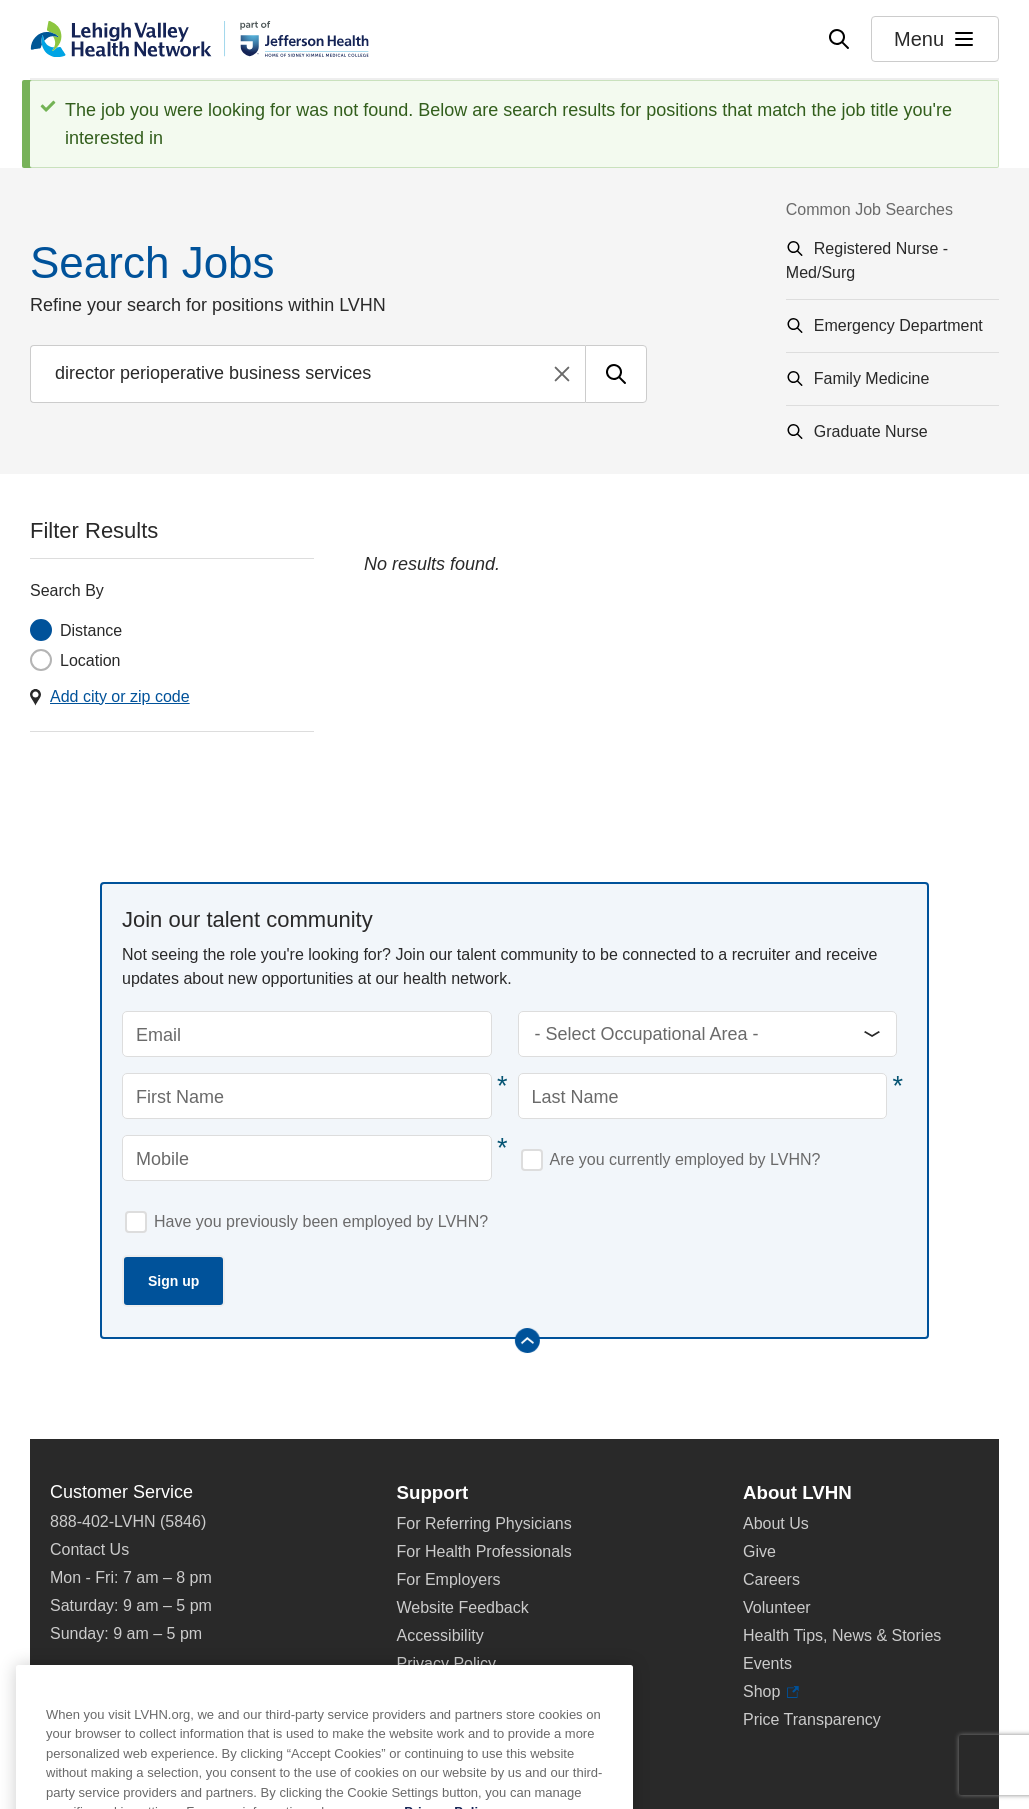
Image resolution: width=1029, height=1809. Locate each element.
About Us (776, 1523)
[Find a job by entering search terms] (307, 374)
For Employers (449, 1579)
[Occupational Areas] (708, 1034)
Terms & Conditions (466, 1691)
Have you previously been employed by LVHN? (321, 1221)
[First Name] (307, 1096)
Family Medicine (872, 378)
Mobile (162, 1159)
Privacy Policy (447, 1663)
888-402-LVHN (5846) (128, 1521)
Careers (771, 1579)
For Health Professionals (484, 1551)
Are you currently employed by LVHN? (685, 1159)
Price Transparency (812, 1719)
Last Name (575, 1097)
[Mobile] (307, 1158)
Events (767, 1663)
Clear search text (562, 374)
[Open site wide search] (839, 39)
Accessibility (440, 1635)
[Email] (307, 1034)
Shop (771, 1692)
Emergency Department (898, 325)
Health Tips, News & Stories (842, 1635)
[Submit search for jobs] (616, 374)
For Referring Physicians (484, 1523)
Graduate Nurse (871, 431)
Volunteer (777, 1607)
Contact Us (89, 1549)
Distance (91, 630)
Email (158, 1035)
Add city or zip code (120, 696)
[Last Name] (703, 1096)
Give (759, 1551)
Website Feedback (463, 1607)
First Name (180, 1097)
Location (90, 660)
